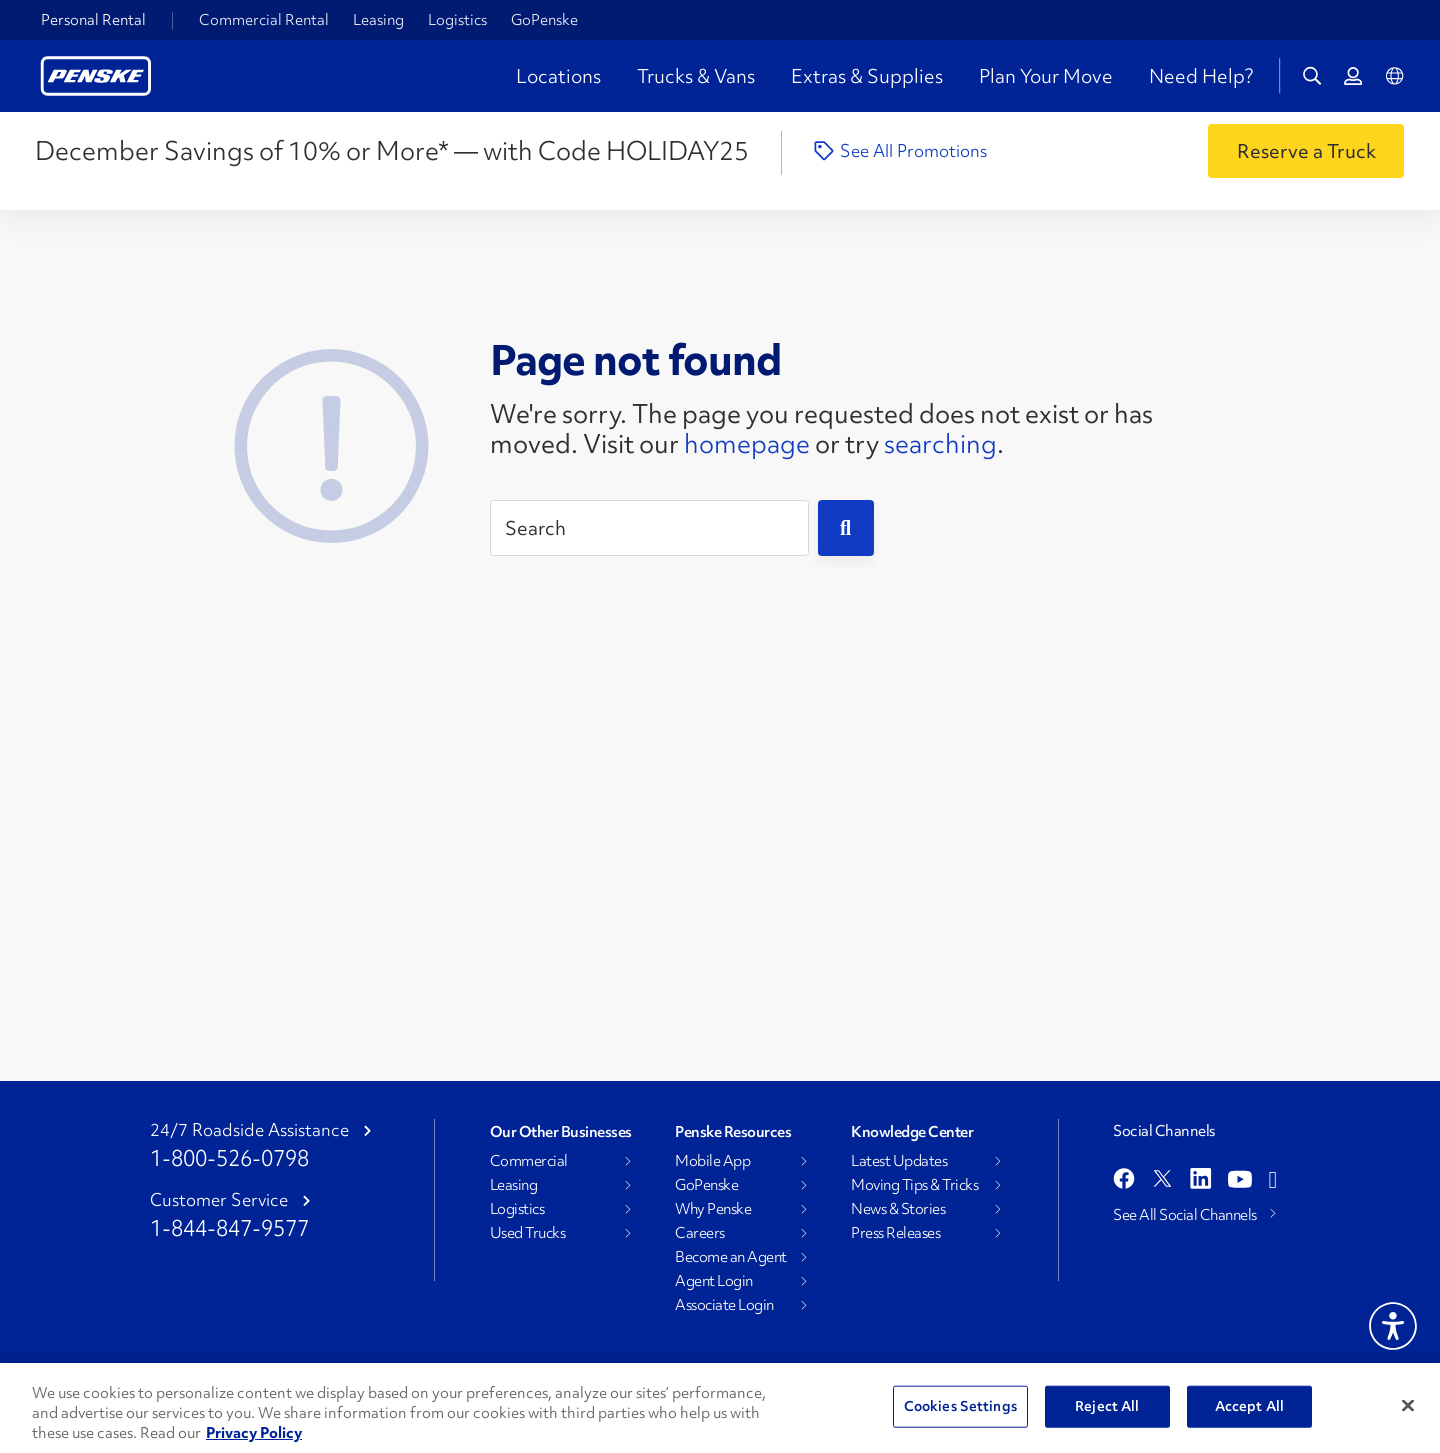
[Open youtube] (1240, 1181)
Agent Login (714, 1281)
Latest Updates (899, 1161)
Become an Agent (731, 1257)
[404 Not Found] (332, 440)
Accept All (1249, 1406)
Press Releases (895, 1233)
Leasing (378, 20)
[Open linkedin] (1201, 1181)
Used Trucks (528, 1233)
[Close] (1408, 1406)
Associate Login (724, 1305)
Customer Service (219, 1200)
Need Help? (1201, 76)
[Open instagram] (1272, 1181)
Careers (700, 1233)
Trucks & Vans (696, 76)
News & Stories (898, 1209)
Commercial (529, 1161)
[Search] (649, 528)
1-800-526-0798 (229, 1158)
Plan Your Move (1046, 76)
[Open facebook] (1124, 1181)
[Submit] (846, 528)
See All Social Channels (1185, 1215)
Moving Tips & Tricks (914, 1185)
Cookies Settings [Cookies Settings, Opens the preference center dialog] (960, 1406)
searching (940, 444)
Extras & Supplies (867, 76)
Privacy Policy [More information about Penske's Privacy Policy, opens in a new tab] (254, 1433)
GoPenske (544, 20)
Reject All (1107, 1406)
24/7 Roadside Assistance (249, 1130)
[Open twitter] (1162, 1181)
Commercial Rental (264, 20)
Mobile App (712, 1161)
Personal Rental (93, 20)
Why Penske (713, 1209)
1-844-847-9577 (229, 1228)
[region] (720, 1408)
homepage (747, 444)
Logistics (457, 20)
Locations (558, 76)
